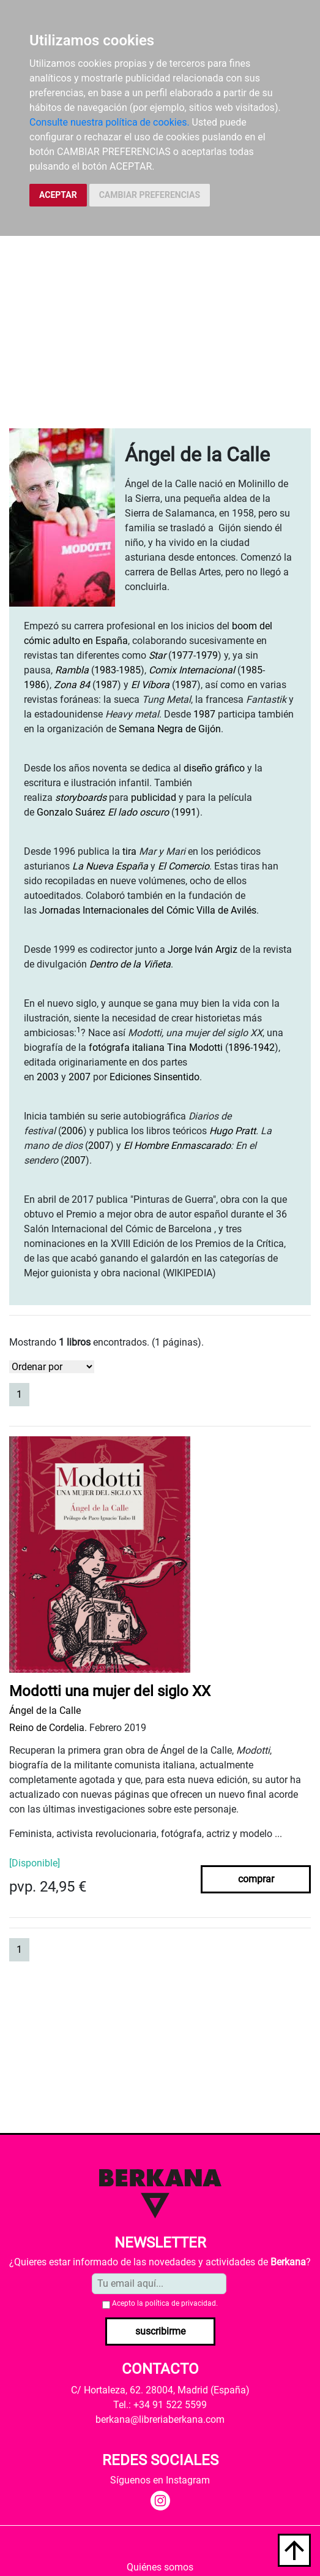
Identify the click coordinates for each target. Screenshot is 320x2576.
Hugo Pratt (232, 1131)
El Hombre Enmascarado (177, 1145)
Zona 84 (72, 685)
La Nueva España (110, 866)
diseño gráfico (214, 768)
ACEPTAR (58, 195)
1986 (35, 685)
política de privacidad (180, 2303)
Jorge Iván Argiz (202, 949)
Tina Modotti (195, 1047)
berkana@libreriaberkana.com (160, 2419)
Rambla (72, 670)
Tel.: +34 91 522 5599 (160, 2405)
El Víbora (150, 685)
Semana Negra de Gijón (170, 729)
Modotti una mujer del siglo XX (109, 1691)
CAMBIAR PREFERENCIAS (149, 195)
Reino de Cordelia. (48, 1727)
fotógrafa (109, 1047)
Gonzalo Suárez (71, 812)
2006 (72, 1131)
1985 (130, 670)
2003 (48, 1077)
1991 (185, 812)
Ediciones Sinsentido (154, 1077)
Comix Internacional (192, 670)
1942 (264, 1047)
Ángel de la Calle (45, 1710)
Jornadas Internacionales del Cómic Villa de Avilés (147, 910)
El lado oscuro (138, 812)
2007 (80, 1077)
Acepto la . (165, 2303)
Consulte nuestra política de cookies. (109, 122)
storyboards (80, 797)
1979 (207, 655)
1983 (105, 670)
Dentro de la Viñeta (130, 964)
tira (129, 851)
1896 (239, 1047)
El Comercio (183, 866)
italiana (148, 1047)
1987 (106, 685)
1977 (182, 655)
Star (157, 655)
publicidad (153, 797)
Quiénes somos (160, 2567)
